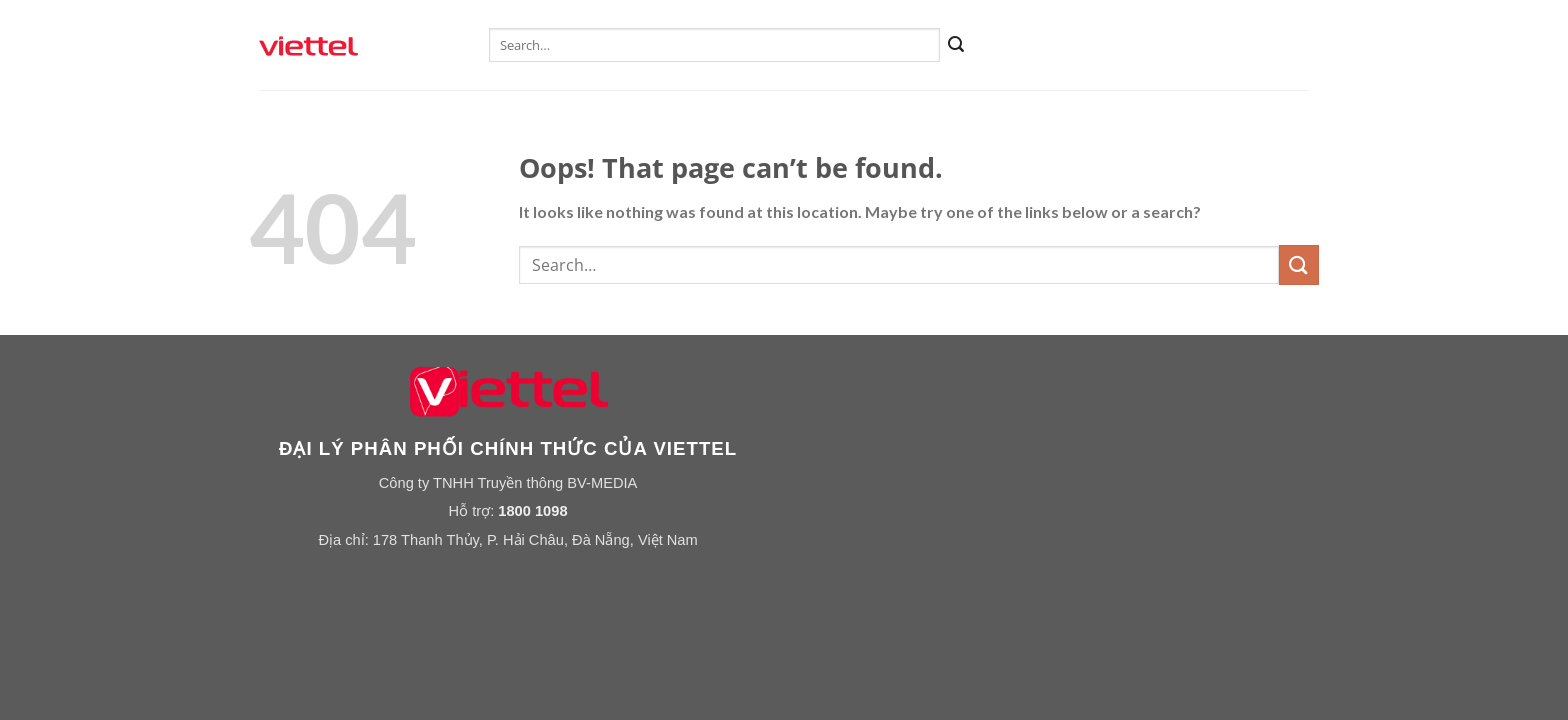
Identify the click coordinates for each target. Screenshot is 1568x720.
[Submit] (956, 45)
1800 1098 (532, 511)
